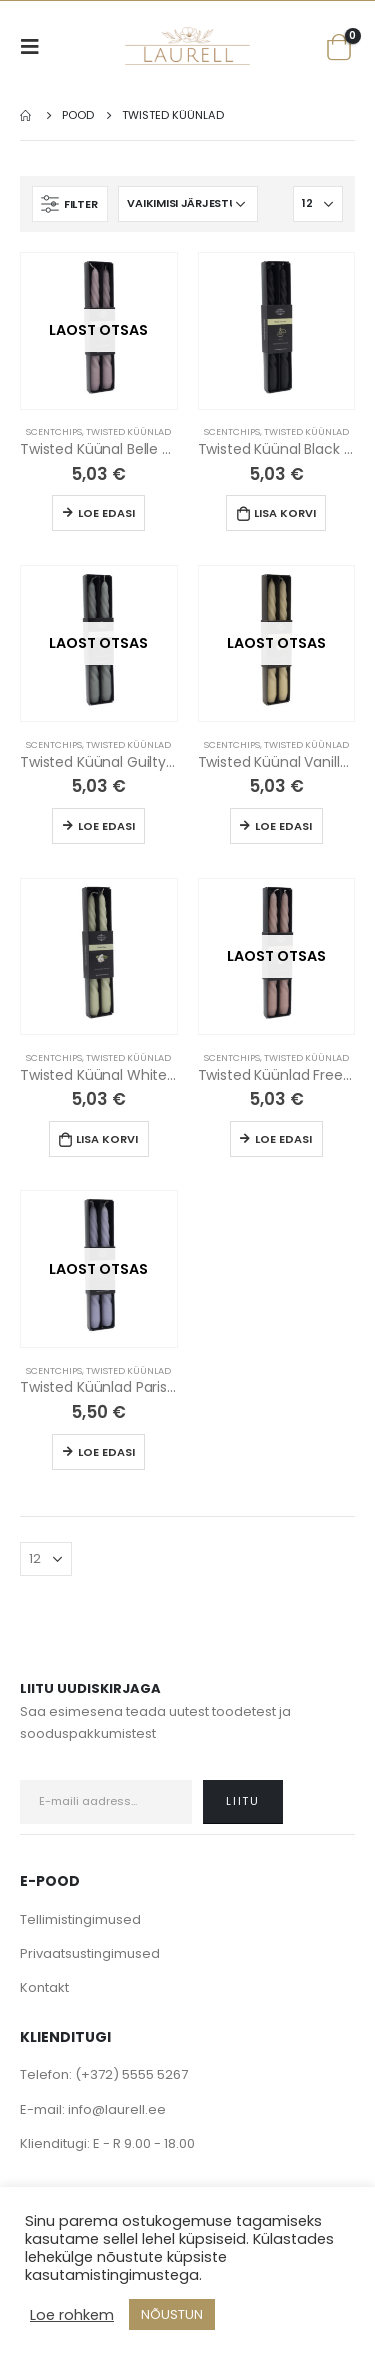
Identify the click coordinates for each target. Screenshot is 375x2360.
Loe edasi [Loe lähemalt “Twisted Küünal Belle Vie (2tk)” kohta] (106, 513)
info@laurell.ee (117, 2109)
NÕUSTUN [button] (172, 2314)
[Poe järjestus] (188, 204)
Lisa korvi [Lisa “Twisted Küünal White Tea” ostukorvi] (107, 1139)
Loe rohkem (72, 2315)
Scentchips (54, 431)
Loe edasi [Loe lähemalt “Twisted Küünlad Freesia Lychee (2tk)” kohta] (283, 1139)
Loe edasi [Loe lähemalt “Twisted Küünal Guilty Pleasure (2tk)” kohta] (106, 826)
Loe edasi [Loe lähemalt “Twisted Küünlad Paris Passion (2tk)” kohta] (106, 1452)
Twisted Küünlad (128, 431)
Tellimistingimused (80, 1919)
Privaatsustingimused (90, 1953)
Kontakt (44, 1987)
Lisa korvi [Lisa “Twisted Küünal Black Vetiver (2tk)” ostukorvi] (285, 513)
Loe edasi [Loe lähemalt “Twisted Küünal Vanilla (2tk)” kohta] (283, 826)
